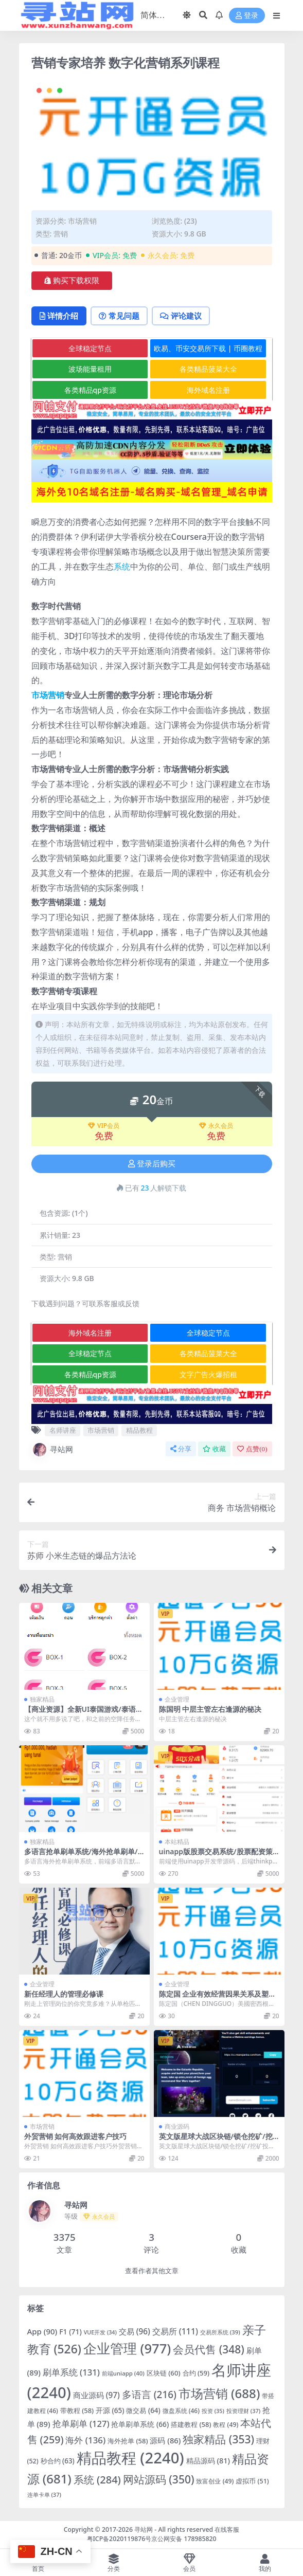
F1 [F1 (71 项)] (70, 2332)
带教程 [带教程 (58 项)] (77, 2411)
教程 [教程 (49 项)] (225, 2425)
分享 (180, 1449)
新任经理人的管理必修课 (63, 1994)
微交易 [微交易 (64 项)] (143, 2411)
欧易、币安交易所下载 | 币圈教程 (208, 349)
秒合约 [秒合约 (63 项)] (58, 2461)
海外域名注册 (208, 390)
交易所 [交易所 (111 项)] (175, 2331)
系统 (122, 567)
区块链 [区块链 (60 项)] (164, 2373)
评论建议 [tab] (186, 316)
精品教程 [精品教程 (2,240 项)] (130, 2458)
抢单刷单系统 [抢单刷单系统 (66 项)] (140, 2424)
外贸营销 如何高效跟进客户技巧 (75, 2137)
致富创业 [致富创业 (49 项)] (215, 2481)
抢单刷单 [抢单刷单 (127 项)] (81, 2424)
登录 (247, 16)
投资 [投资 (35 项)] (213, 2411)
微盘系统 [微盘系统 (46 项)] (181, 2411)
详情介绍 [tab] (60, 316)
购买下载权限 (71, 281)
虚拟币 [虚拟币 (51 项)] (252, 2481)
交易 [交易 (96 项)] (134, 2332)
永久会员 (216, 1126)
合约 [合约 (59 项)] (196, 2373)
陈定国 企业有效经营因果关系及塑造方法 (217, 1998)
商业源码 (177, 2127)
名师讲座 (62, 1430)
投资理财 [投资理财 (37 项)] (243, 2411)
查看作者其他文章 (152, 2271)
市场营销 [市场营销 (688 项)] (219, 2393)
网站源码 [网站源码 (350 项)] (158, 2479)
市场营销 (82, 221)
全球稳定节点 (90, 349)
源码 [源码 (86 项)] (165, 2441)
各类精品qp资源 (90, 390)
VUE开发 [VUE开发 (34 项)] (100, 2332)
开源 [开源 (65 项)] (110, 2411)
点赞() (252, 1449)
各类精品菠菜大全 (208, 369)
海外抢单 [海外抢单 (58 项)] (128, 2441)
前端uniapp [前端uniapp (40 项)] (123, 2374)
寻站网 (52, 1450)
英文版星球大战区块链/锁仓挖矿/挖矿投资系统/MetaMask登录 (216, 2141)
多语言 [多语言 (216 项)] (149, 2395)
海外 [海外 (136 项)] (85, 2440)
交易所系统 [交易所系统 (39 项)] (220, 2332)
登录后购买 (151, 1164)
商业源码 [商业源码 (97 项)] (96, 2395)
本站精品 (177, 1842)
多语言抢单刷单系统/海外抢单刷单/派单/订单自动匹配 (81, 1856)
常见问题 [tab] (122, 316)
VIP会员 (103, 1126)
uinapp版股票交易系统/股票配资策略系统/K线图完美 (216, 1856)
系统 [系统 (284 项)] (97, 2480)
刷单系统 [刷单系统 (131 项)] (71, 2373)
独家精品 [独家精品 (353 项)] (218, 2439)
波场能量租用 (90, 369)
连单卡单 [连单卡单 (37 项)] (44, 2495)
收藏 (214, 1449)
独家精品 (42, 1699)
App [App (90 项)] (42, 2332)
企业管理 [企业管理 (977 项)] (127, 2349)
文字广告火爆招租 (208, 1375)
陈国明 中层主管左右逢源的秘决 (210, 1709)
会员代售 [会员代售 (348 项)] (208, 2350)
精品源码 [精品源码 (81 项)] (208, 2461)
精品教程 (139, 1430)
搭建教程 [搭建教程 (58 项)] (191, 2424)
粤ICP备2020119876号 (119, 2539)
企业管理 (177, 1699)
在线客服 (227, 2530)
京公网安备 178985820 (183, 2539)
